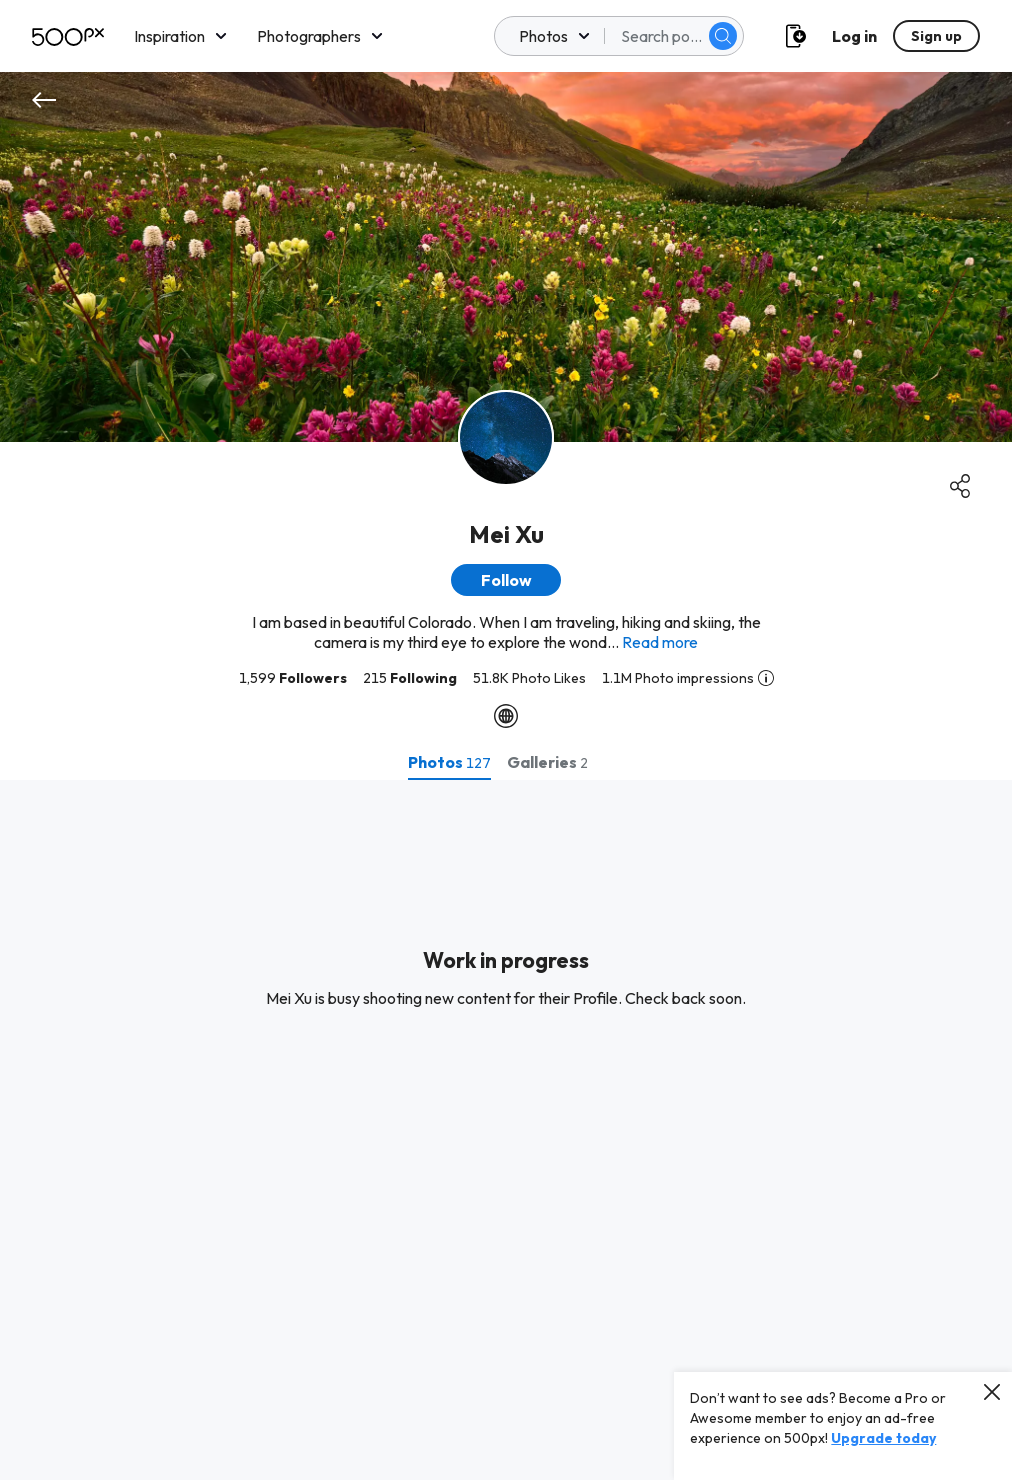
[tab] (449, 762)
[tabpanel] (506, 1130)
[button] (506, 580)
